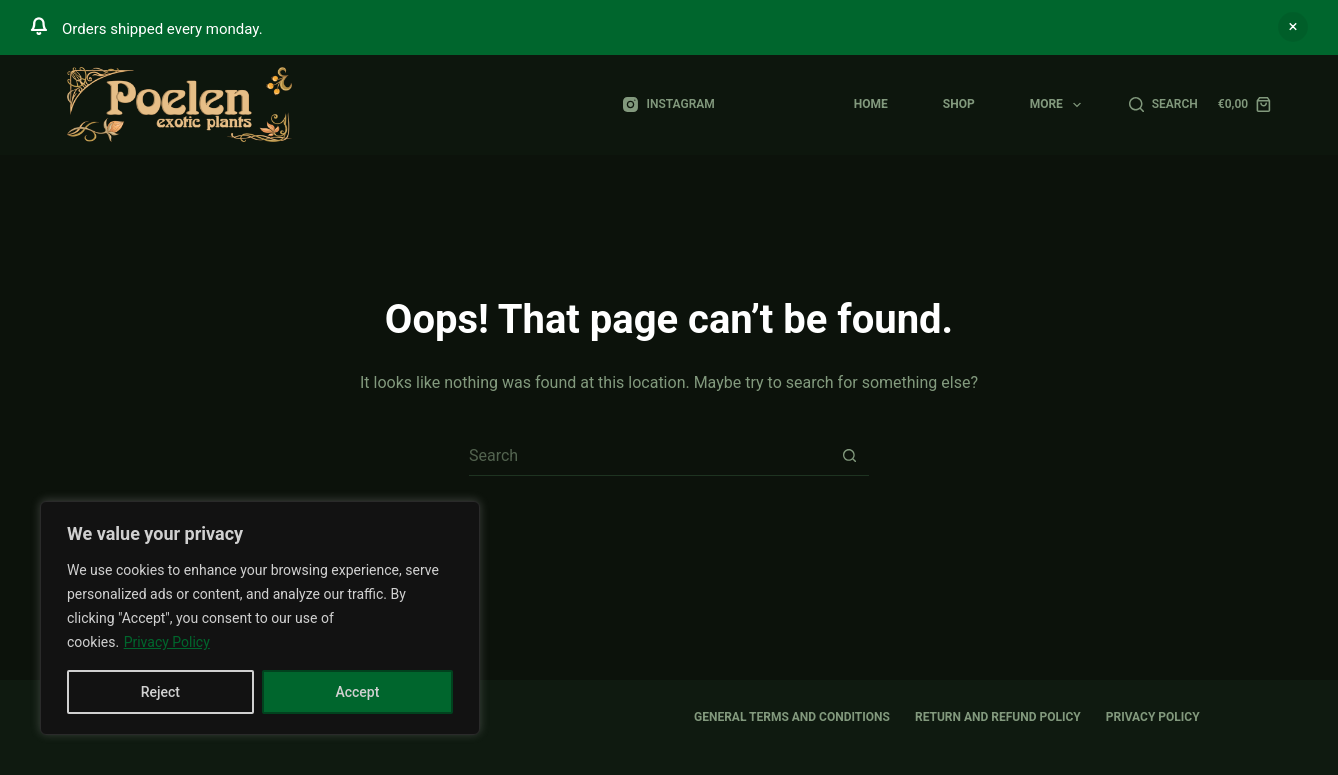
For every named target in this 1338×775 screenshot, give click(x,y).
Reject (160, 692)
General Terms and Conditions (792, 717)
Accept (357, 692)
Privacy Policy (167, 642)
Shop (959, 104)
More (1060, 105)
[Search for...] (649, 456)
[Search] (1163, 105)
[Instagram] (669, 105)
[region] (260, 618)
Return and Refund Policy (998, 717)
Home (871, 104)
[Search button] (849, 456)
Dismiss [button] (1293, 27)
